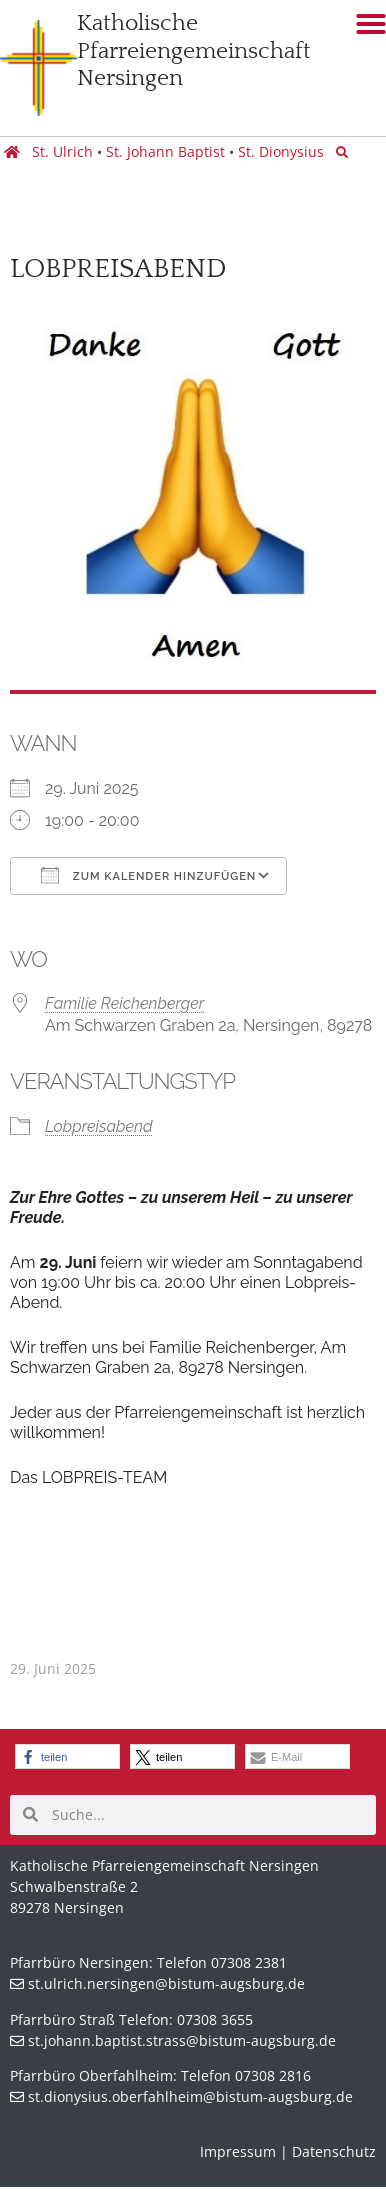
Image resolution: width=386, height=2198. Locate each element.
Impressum (238, 2151)
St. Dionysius (283, 151)
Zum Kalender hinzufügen (148, 875)
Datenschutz (334, 2151)
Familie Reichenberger (124, 1003)
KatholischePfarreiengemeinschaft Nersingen (194, 50)
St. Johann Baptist (165, 151)
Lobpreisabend (99, 1126)
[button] (67, 1756)
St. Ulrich (62, 151)
